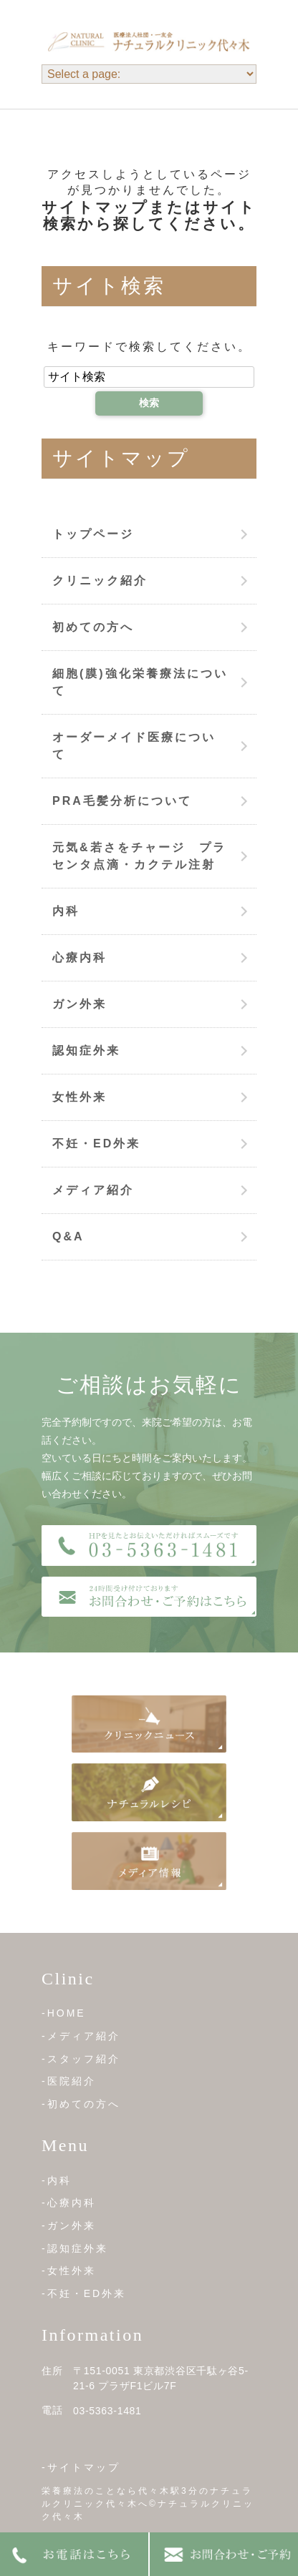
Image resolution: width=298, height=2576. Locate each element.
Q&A (68, 1236)
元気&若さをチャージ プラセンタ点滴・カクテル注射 (139, 856)
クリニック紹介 (100, 580)
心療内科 (79, 957)
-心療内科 (69, 2202)
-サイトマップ (81, 2467)
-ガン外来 (69, 2225)
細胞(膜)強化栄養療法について (140, 682)
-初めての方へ (81, 2104)
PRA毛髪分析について (122, 801)
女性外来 (79, 1097)
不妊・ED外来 (96, 1143)
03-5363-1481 (107, 2410)
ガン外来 (79, 1004)
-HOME (64, 2013)
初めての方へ (93, 627)
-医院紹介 (69, 2081)
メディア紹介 (93, 1190)
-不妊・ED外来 (84, 2293)
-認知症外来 (75, 2248)
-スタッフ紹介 (81, 2059)
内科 (66, 911)
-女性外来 (69, 2270)
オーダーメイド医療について (134, 745)
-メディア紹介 (81, 2036)
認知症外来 (86, 1050)
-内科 (57, 2180)
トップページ (93, 534)
